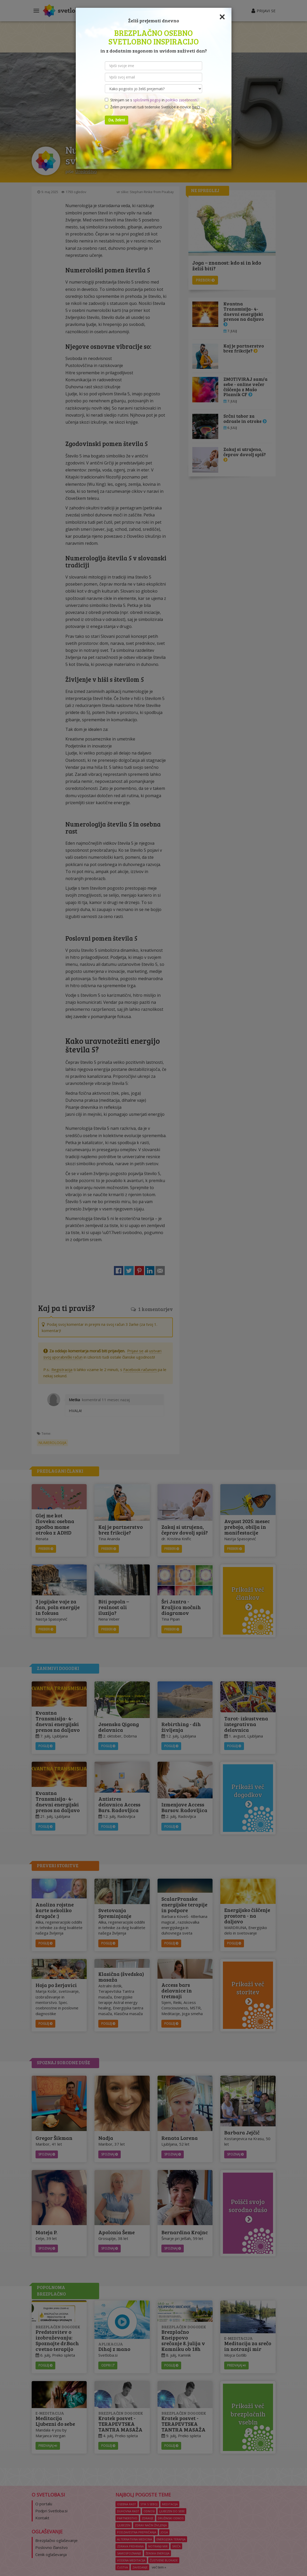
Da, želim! (116, 119)
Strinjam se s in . (151, 99)
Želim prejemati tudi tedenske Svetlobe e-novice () (152, 106)
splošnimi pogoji (147, 99)
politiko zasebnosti (181, 99)
